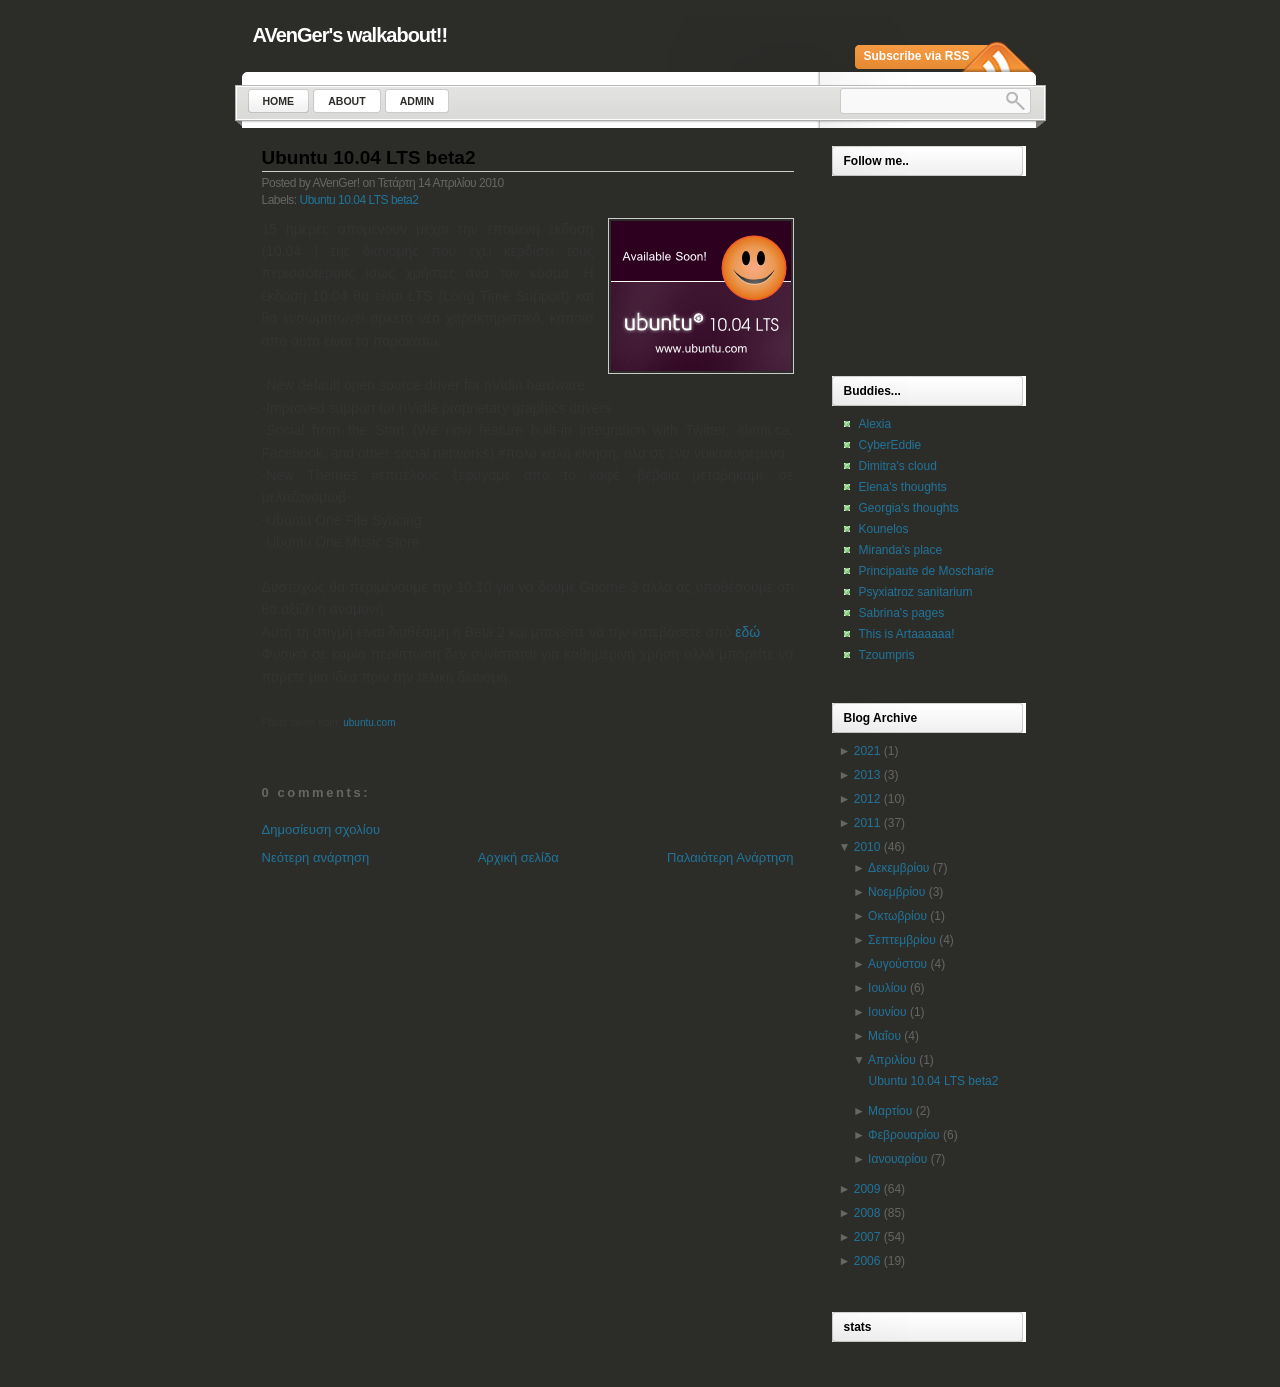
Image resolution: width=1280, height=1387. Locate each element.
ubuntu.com (369, 722)
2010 (867, 847)
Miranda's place (901, 550)
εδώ (747, 632)
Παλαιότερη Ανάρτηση (730, 857)
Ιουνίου (887, 1012)
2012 (867, 799)
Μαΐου (884, 1036)
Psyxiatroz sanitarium (916, 592)
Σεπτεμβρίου (902, 940)
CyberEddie (890, 445)
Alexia (875, 424)
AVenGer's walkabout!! (350, 35)
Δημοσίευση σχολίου (321, 829)
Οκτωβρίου (897, 916)
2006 (867, 1261)
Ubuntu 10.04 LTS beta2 (369, 157)
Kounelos (884, 529)
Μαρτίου (890, 1111)
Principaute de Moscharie (926, 571)
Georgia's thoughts (909, 508)
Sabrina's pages (902, 613)
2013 (867, 775)
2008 (867, 1213)
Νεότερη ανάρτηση (316, 857)
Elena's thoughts (903, 487)
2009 (867, 1189)
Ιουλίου (887, 988)
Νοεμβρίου (896, 892)
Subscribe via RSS (917, 56)
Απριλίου (892, 1060)
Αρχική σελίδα (518, 857)
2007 (867, 1237)
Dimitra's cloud (898, 466)
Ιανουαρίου (897, 1159)
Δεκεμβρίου (898, 868)
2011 (867, 823)
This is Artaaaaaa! (907, 634)
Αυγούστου (897, 964)
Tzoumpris (887, 655)
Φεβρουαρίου (904, 1135)
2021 (867, 751)
